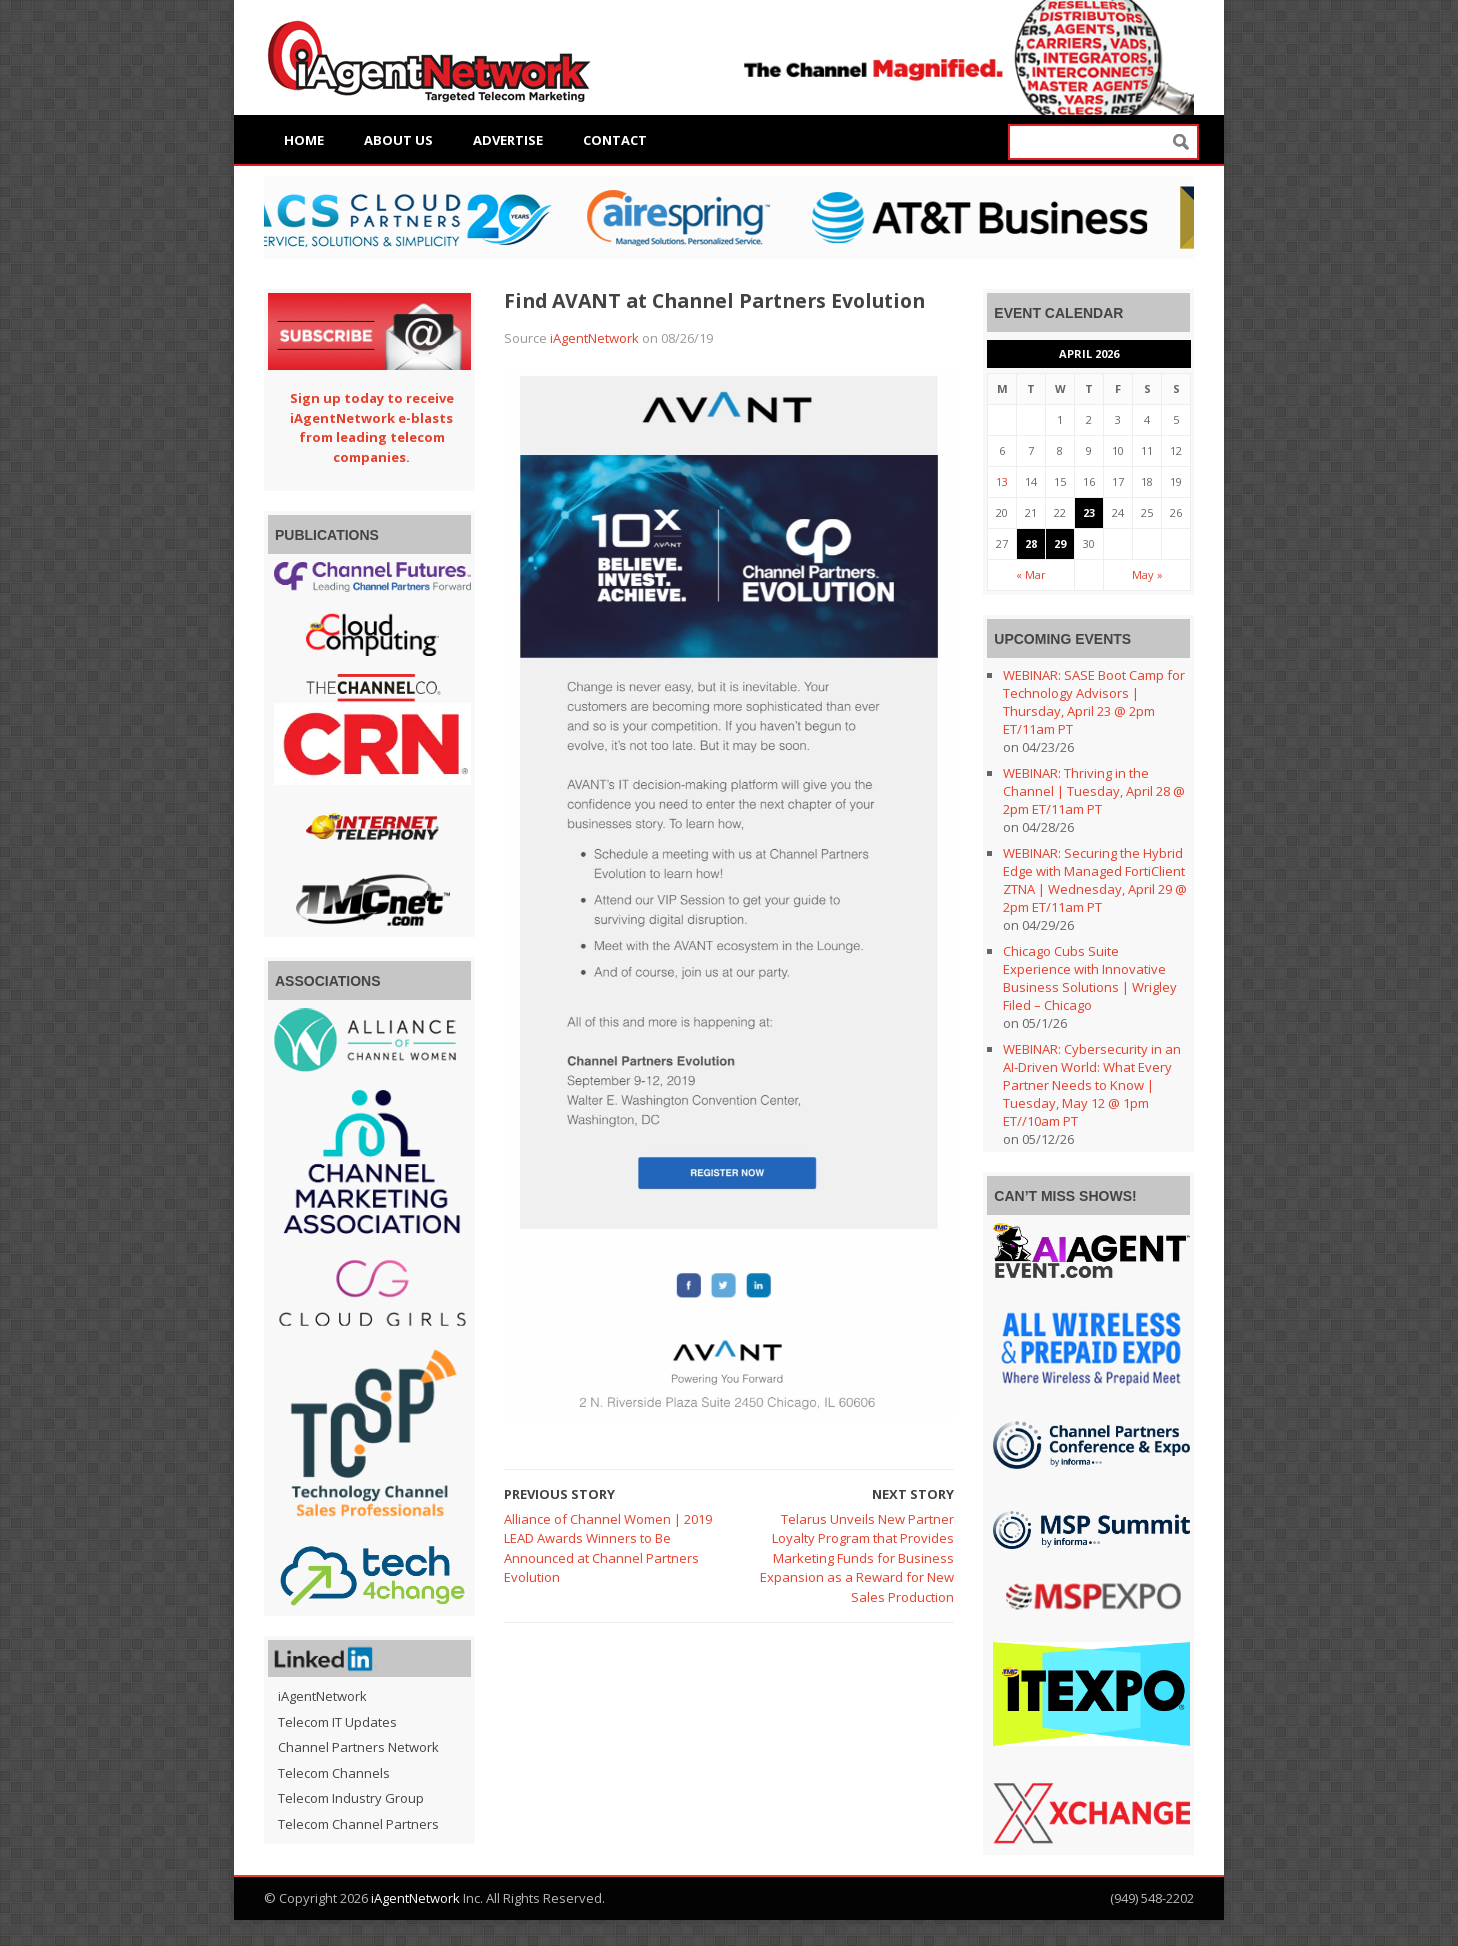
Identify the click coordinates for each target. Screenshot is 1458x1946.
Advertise (508, 140)
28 (1031, 543)
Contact (615, 140)
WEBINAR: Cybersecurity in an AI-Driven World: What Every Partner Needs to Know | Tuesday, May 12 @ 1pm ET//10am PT (1092, 1085)
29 (1060, 543)
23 (1089, 512)
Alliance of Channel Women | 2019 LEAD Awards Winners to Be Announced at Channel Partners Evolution (608, 1548)
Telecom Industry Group (351, 1798)
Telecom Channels (334, 1773)
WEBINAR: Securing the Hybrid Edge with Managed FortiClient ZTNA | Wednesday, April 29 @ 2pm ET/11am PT (1095, 880)
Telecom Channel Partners (358, 1824)
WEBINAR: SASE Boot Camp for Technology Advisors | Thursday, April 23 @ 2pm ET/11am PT (1094, 702)
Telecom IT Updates (337, 1722)
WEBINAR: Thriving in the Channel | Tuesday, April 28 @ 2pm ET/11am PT (1094, 791)
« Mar (1031, 574)
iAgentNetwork (594, 338)
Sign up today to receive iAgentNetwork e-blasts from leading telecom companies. (372, 427)
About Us (398, 140)
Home (304, 140)
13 (1002, 481)
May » (1147, 574)
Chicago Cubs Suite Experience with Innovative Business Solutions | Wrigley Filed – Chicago (1090, 978)
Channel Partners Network (358, 1747)
